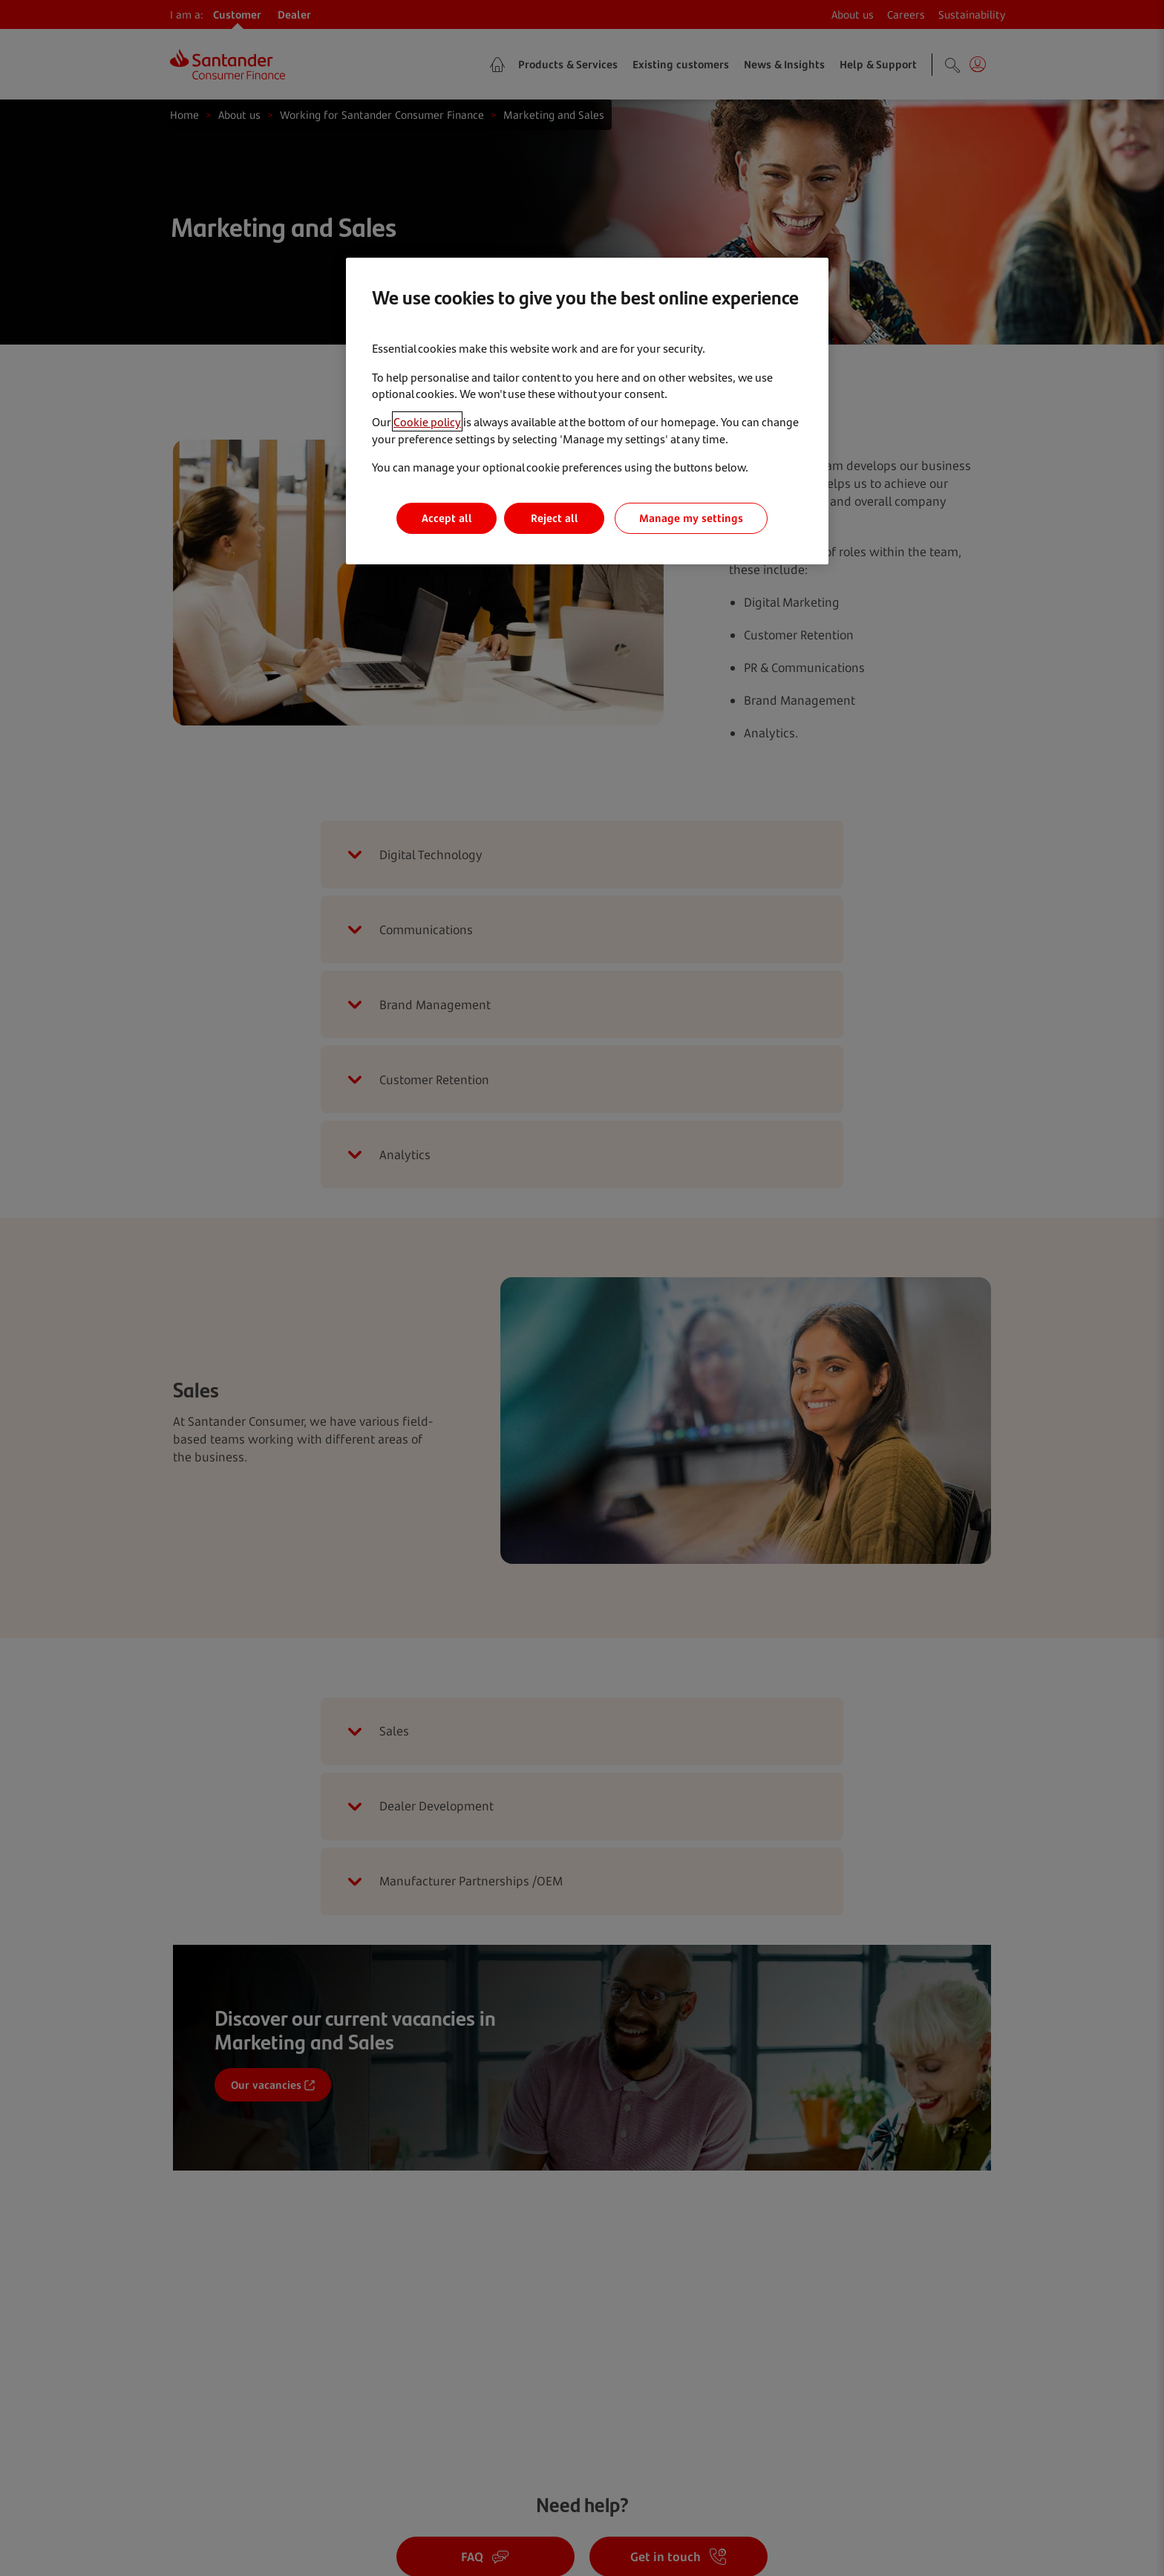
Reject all (554, 518)
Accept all (447, 518)
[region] (587, 411)
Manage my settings (691, 518)
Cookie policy (427, 421)
